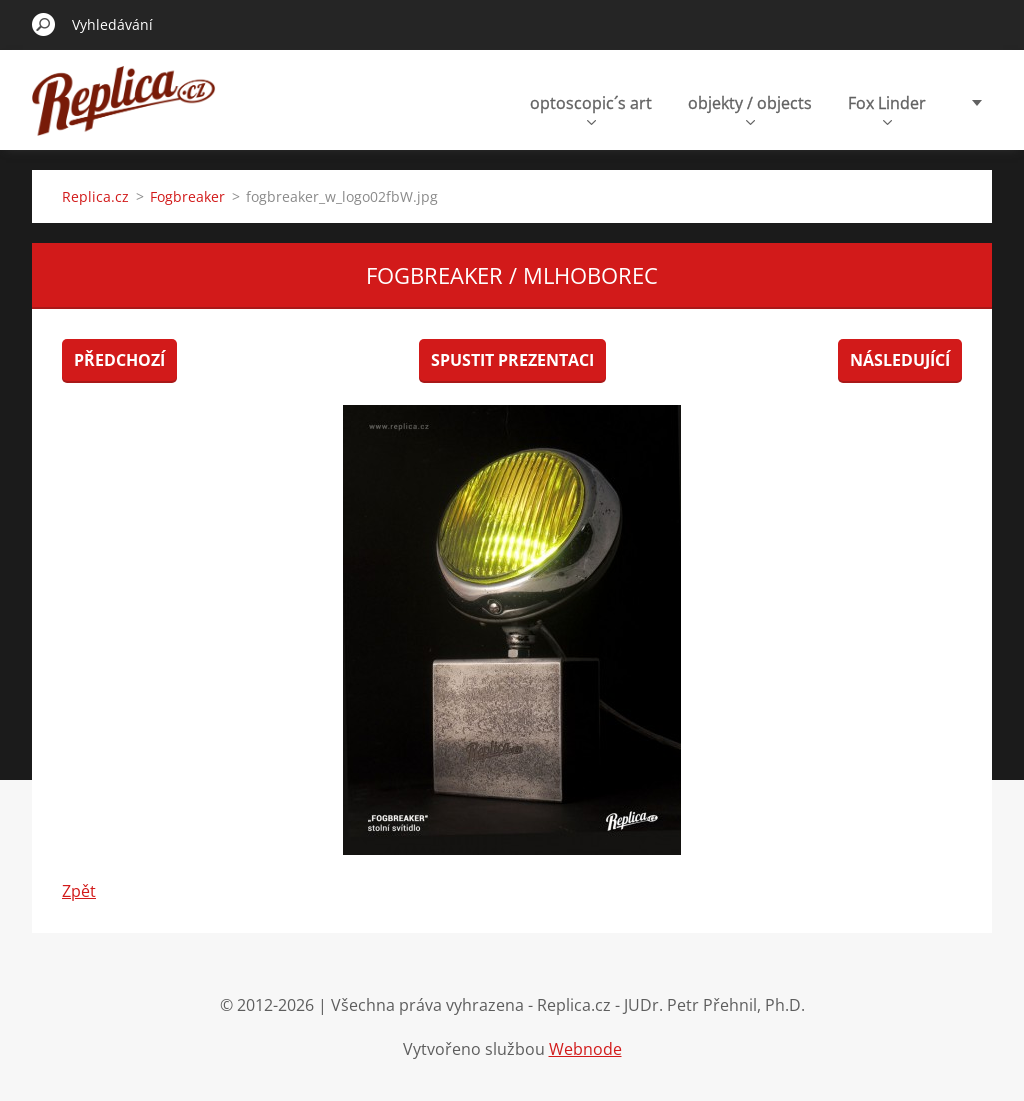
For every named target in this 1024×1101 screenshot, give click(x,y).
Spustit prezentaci (512, 360)
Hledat (44, 24)
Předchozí (119, 360)
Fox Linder (887, 108)
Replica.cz (95, 196)
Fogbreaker (187, 196)
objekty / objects (750, 108)
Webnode (585, 1049)
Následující (900, 360)
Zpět (79, 891)
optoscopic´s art (591, 108)
